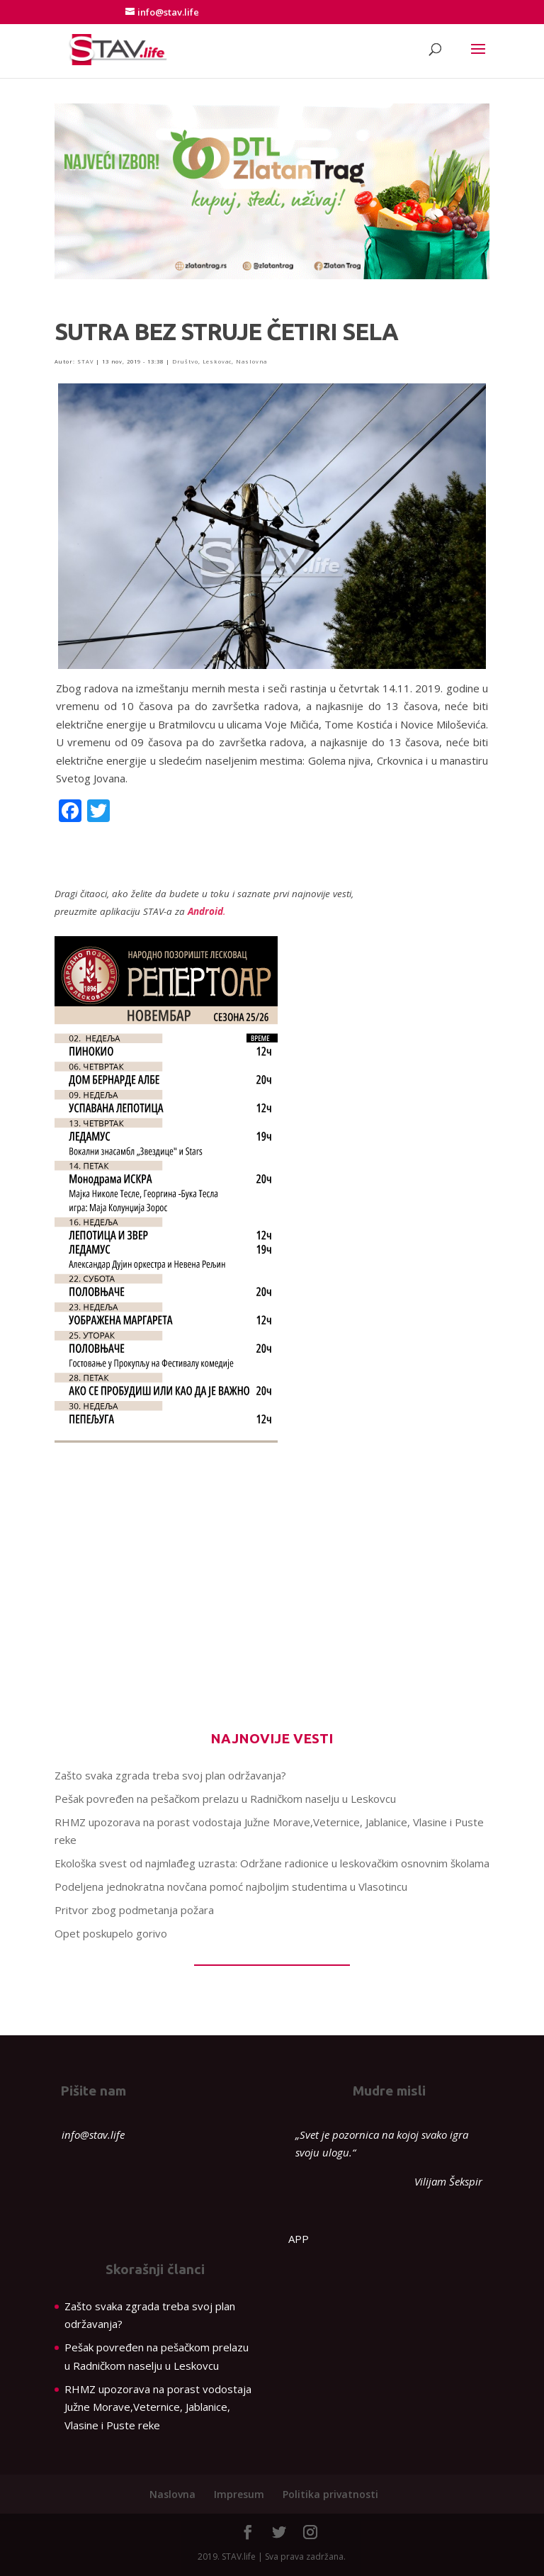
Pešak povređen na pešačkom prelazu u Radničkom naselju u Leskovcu (225, 1799)
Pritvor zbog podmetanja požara (134, 1910)
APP (298, 2239)
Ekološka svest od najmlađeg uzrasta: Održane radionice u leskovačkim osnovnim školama (272, 1863)
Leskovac (217, 361)
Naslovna (251, 361)
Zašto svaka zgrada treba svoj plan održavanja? (170, 1775)
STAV (85, 361)
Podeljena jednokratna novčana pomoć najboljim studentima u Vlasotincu (231, 1886)
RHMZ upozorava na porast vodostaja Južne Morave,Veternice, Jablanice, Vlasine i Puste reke (157, 2407)
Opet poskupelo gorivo (111, 1933)
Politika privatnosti (330, 2494)
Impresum (239, 2494)
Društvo (185, 361)
